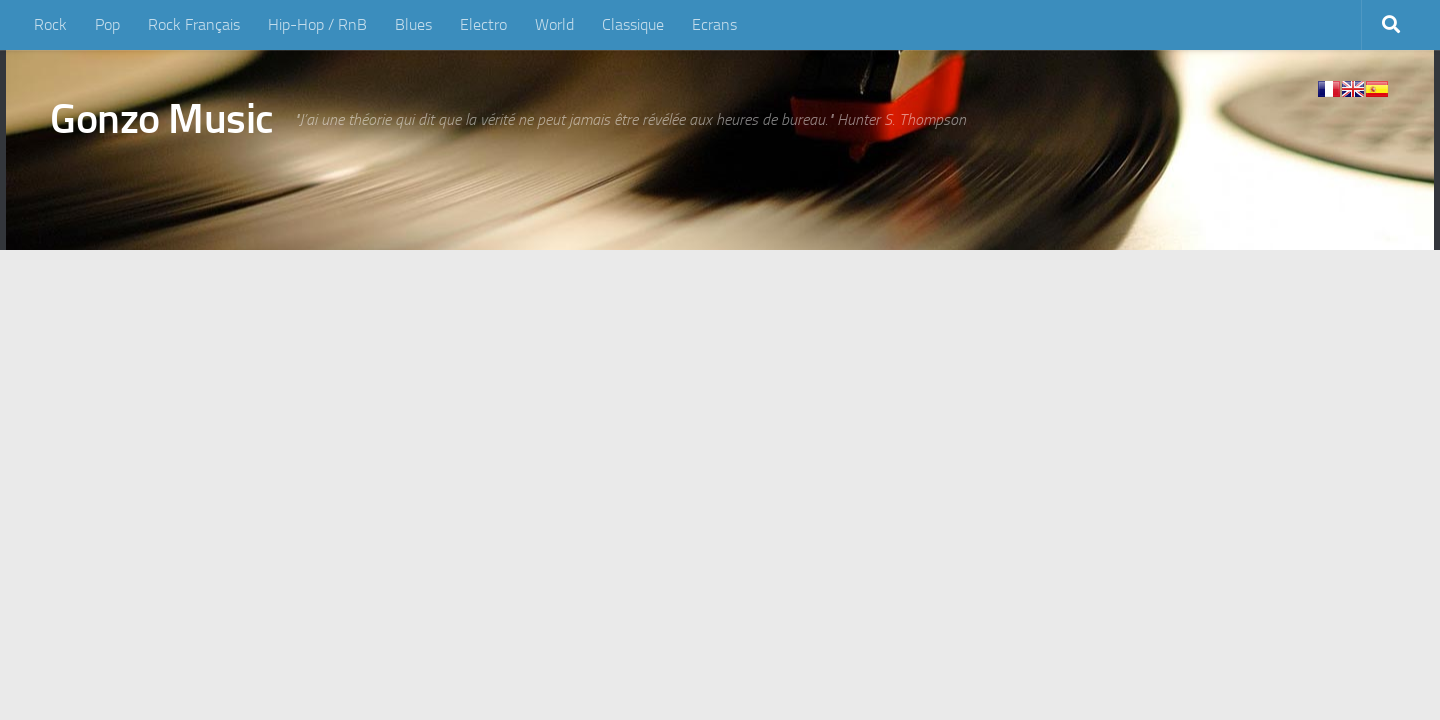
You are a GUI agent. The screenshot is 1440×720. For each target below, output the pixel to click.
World (554, 24)
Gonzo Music (162, 119)
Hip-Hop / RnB (317, 24)
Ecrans (714, 24)
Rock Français (194, 24)
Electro (483, 24)
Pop (107, 24)
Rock (50, 24)
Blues (413, 24)
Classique (633, 24)
